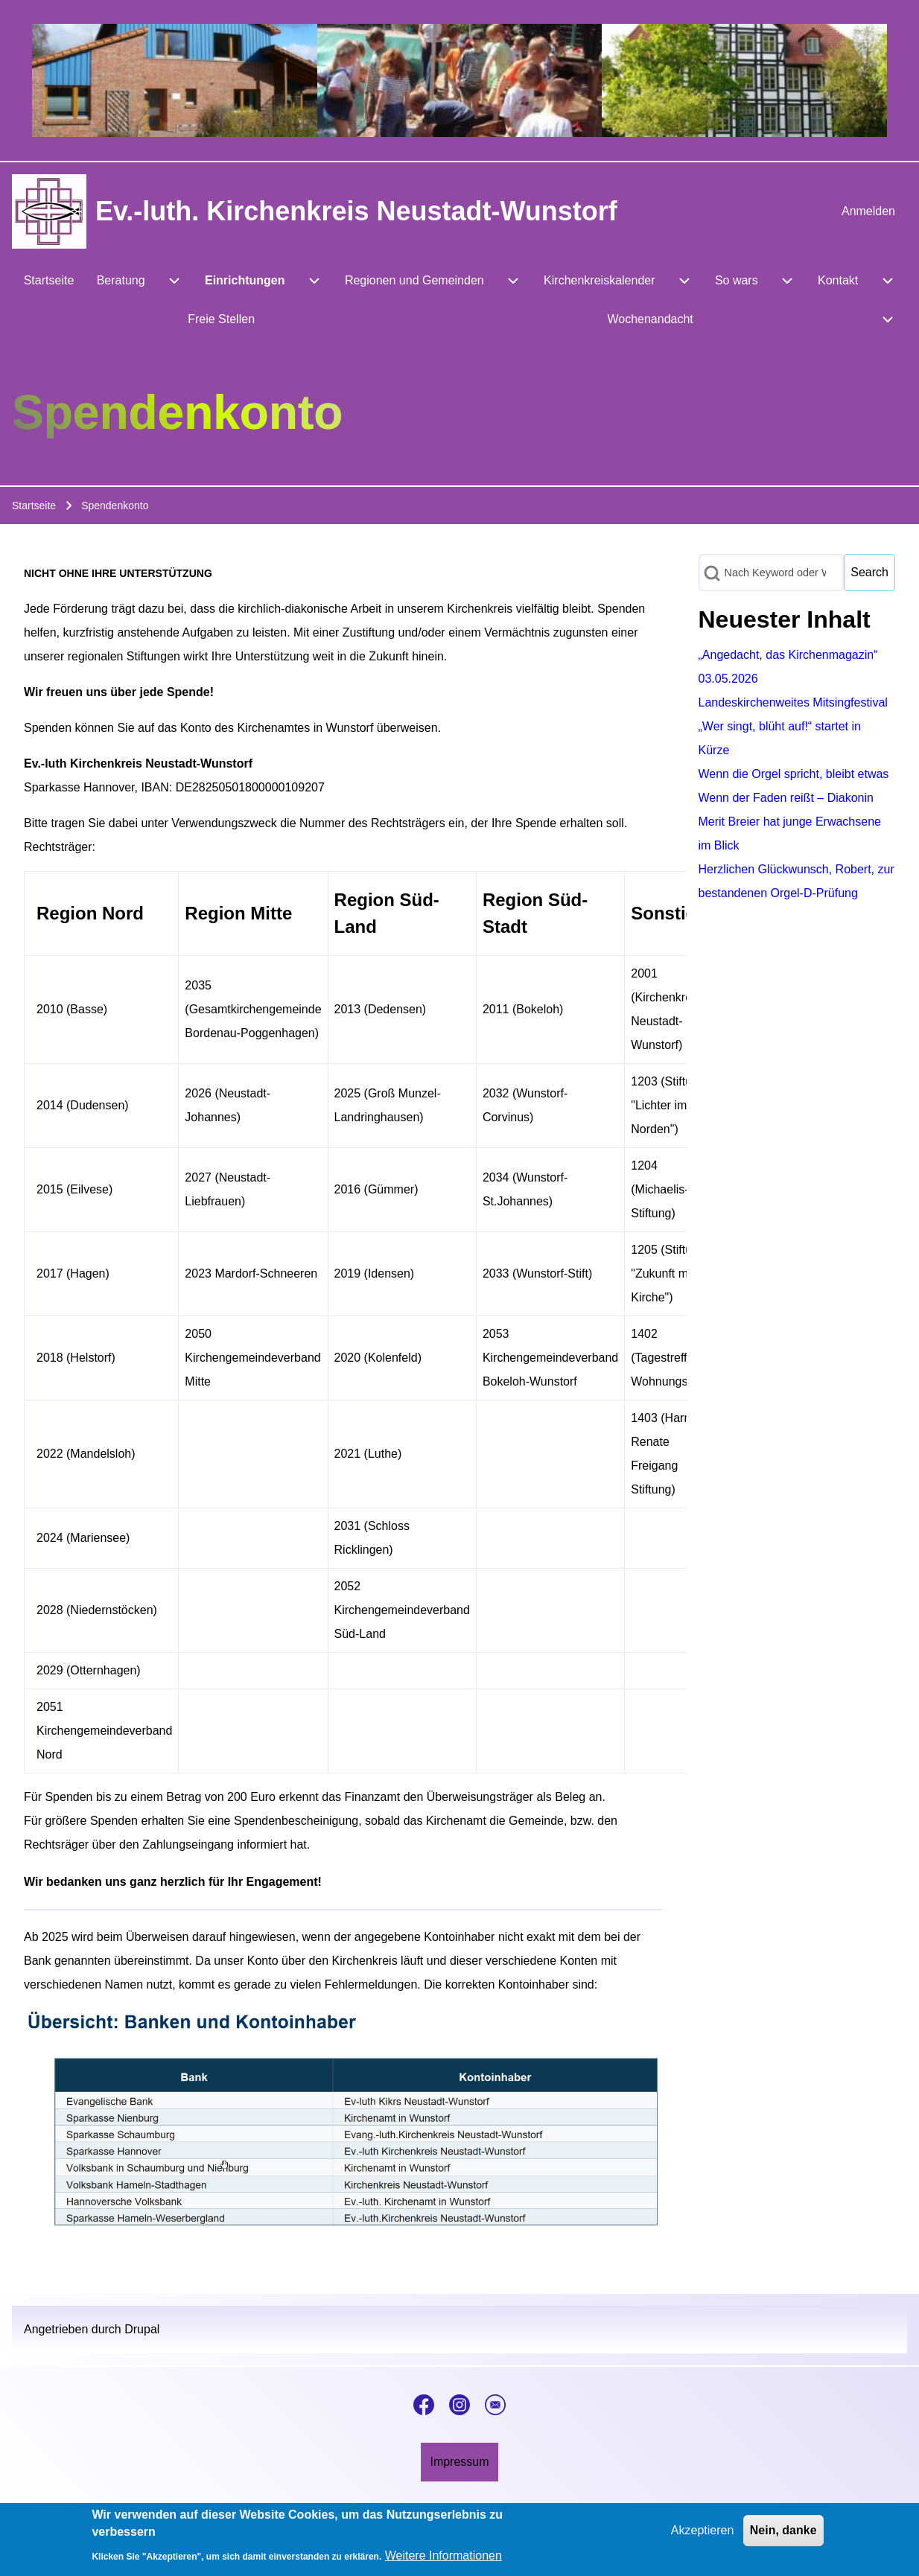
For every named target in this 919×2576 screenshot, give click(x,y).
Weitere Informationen (443, 2563)
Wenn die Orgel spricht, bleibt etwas (794, 774)
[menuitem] (868, 211)
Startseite (34, 505)
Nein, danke (783, 2537)
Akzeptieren (702, 2537)
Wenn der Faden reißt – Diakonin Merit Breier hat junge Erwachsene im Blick (790, 821)
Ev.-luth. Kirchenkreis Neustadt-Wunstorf (356, 211)
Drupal (141, 2329)
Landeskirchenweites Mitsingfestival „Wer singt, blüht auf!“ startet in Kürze (793, 726)
